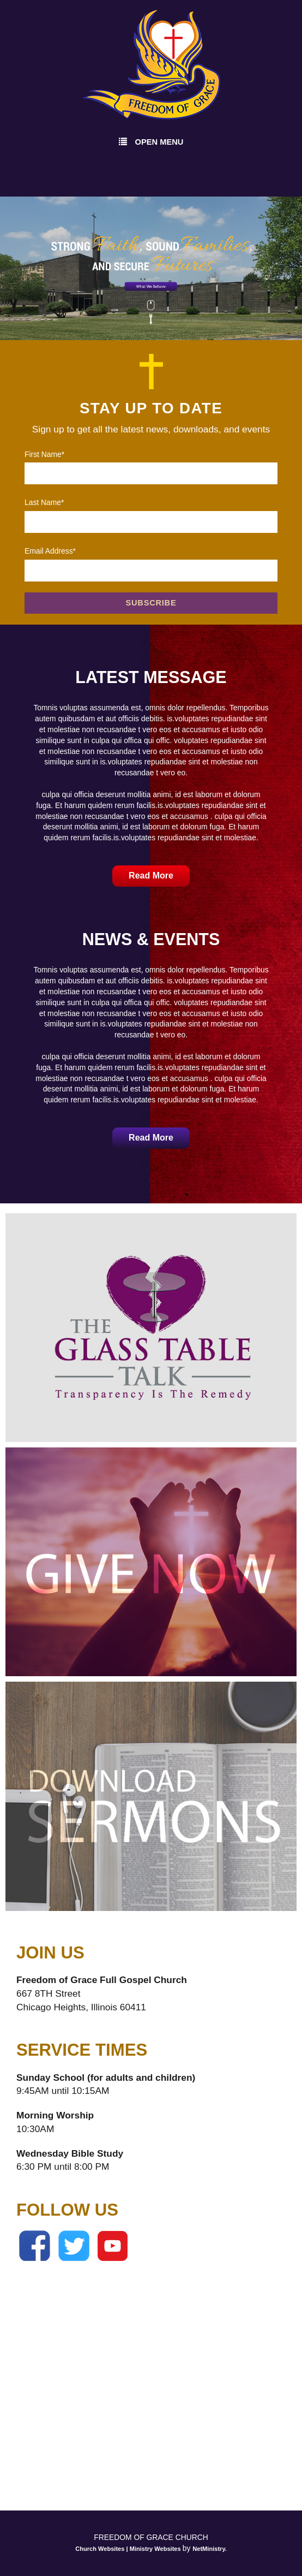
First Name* (44, 454)
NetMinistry (208, 2548)
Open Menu (151, 141)
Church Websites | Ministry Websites (129, 2548)
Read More (151, 875)
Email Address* (50, 551)
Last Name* (44, 502)
